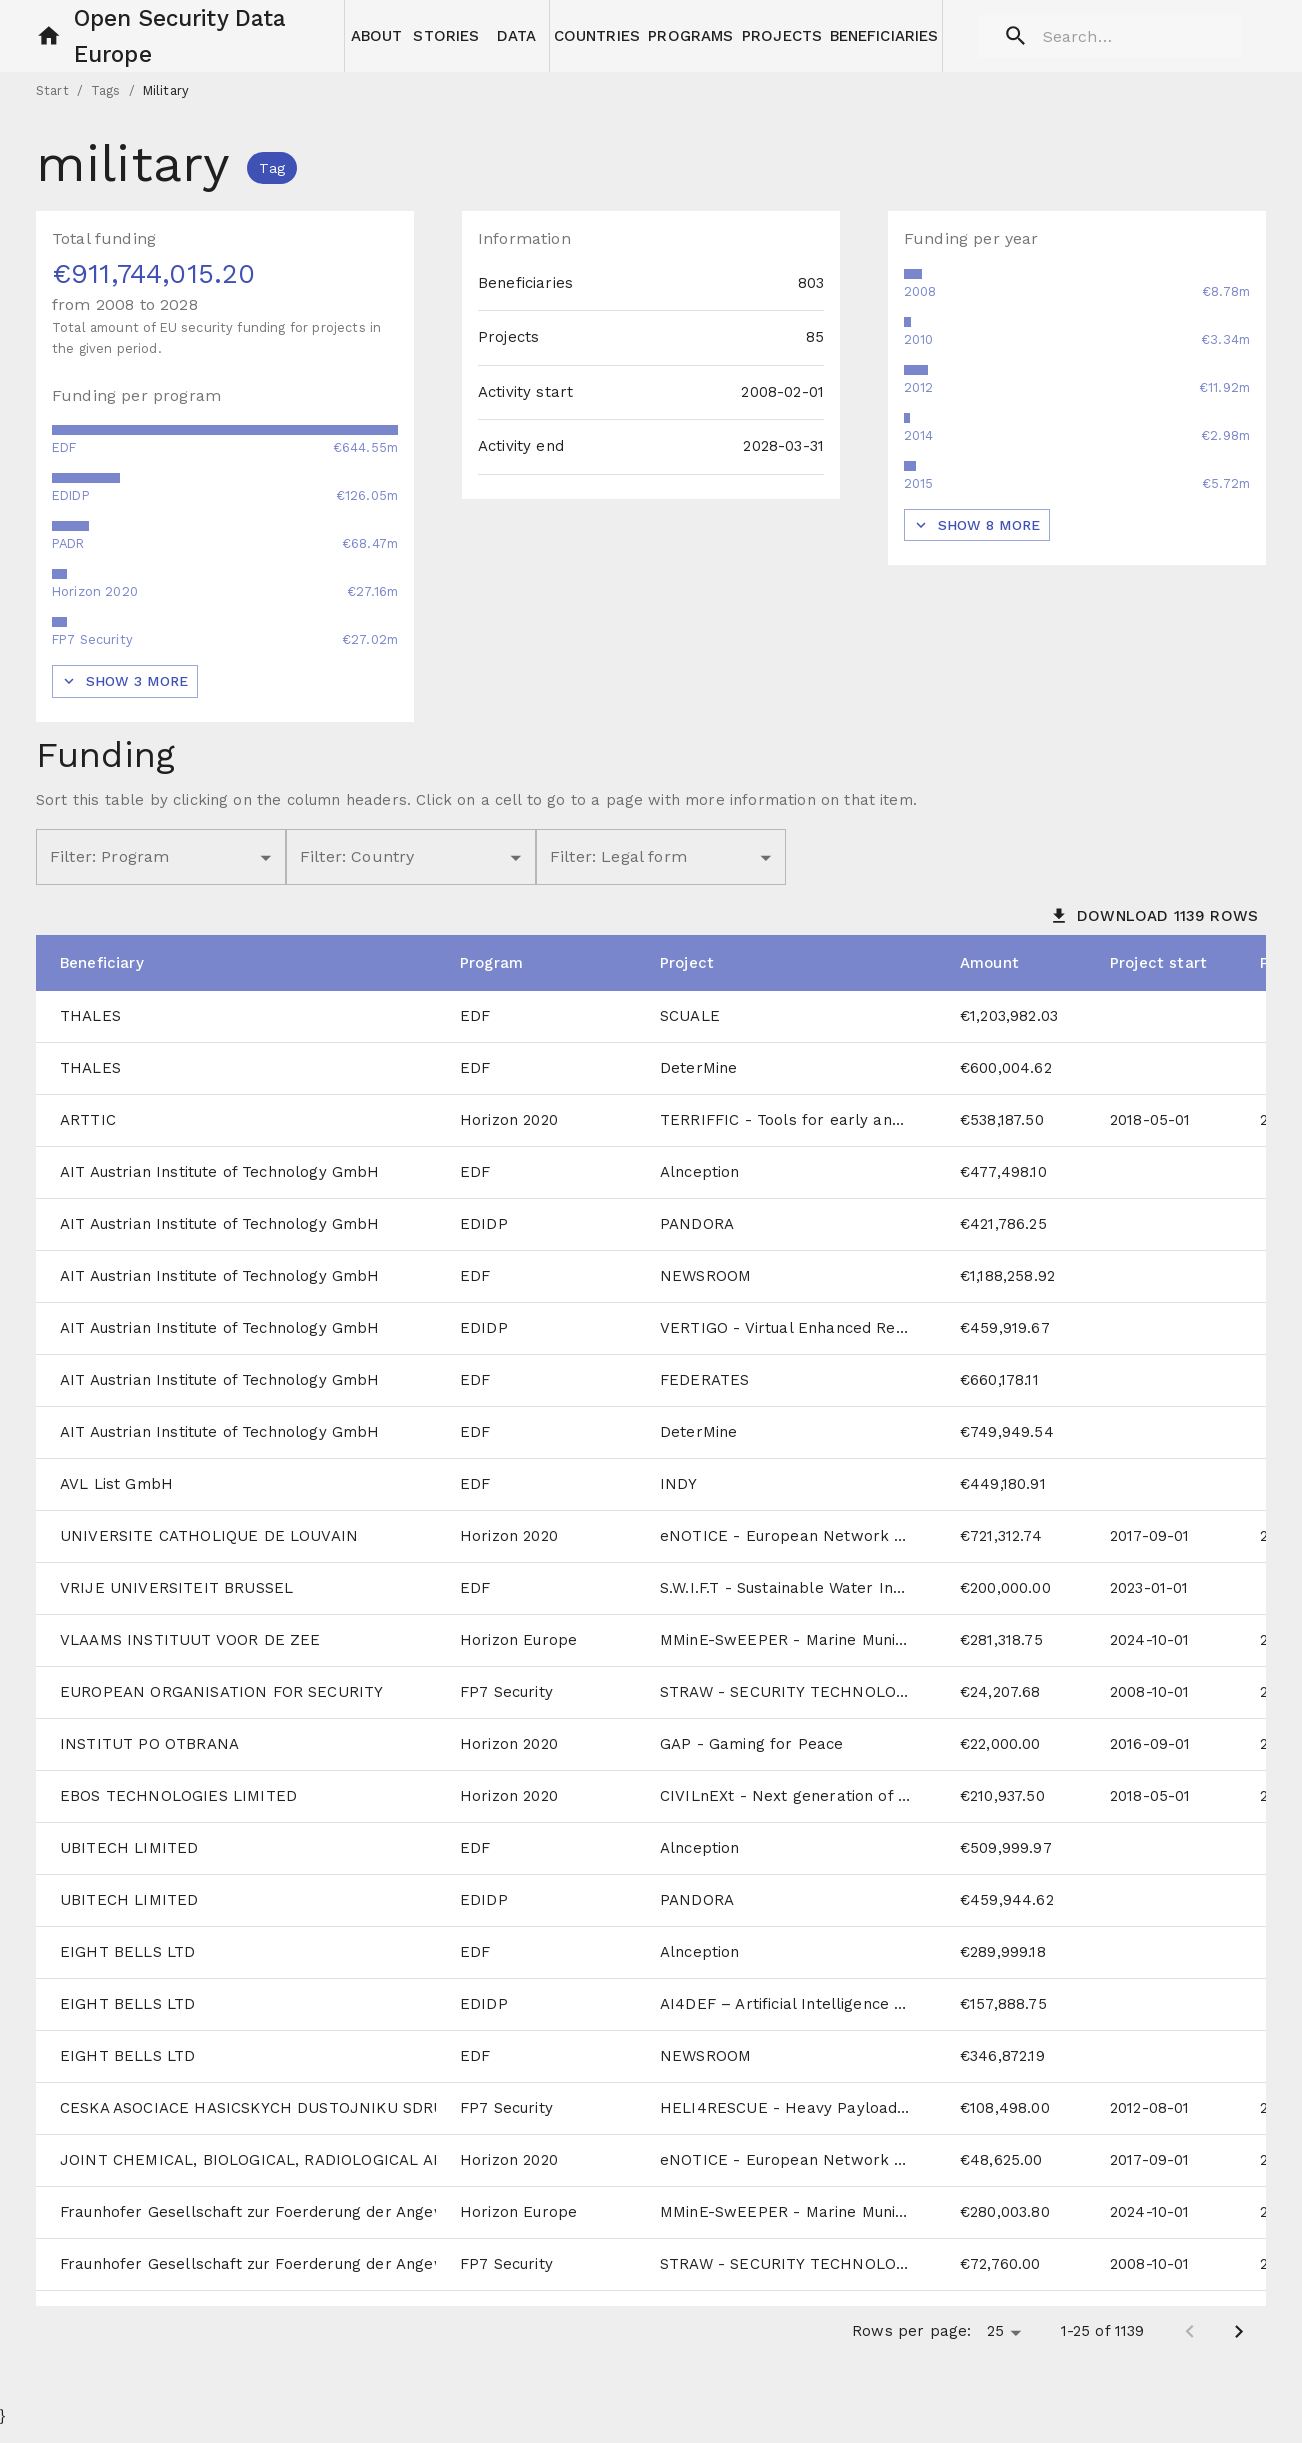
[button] (49, 36)
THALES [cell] (90, 1032)
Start (52, 106)
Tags (106, 106)
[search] (1104, 36)
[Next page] (1239, 2348)
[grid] (651, 1662)
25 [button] (995, 2347)
